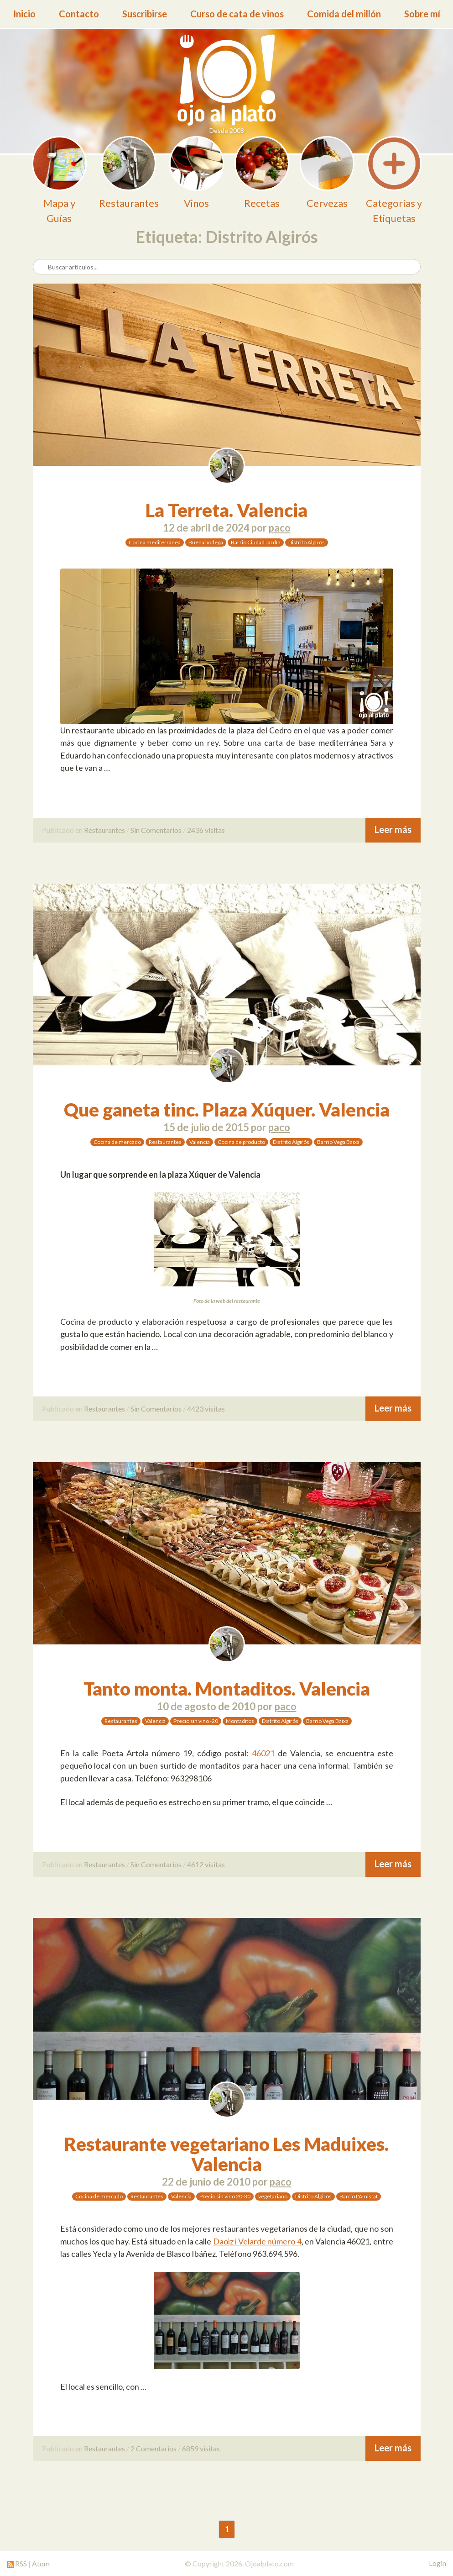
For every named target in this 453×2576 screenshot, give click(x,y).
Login (437, 2563)
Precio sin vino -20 (195, 1720)
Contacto (79, 13)
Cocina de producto (241, 1141)
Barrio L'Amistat (358, 2196)
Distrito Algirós (306, 542)
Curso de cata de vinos (237, 13)
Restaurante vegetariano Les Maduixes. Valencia (226, 2154)
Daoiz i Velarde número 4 (257, 2241)
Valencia (199, 1141)
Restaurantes (104, 830)
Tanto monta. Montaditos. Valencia (226, 1689)
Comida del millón (344, 13)
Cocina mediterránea (155, 542)
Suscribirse (144, 13)
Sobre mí (422, 13)
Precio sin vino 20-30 (224, 2196)
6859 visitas (201, 2448)
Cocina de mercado (117, 1141)
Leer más (393, 829)
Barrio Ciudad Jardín (256, 542)
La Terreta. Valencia (226, 510)
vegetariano (272, 2196)
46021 (263, 1753)
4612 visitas (206, 1864)
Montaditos (240, 1720)
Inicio (24, 13)
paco (280, 528)
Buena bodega (205, 542)
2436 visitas (206, 830)
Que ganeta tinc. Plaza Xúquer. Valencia (227, 1110)
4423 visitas (206, 1408)
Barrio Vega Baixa (338, 1141)
